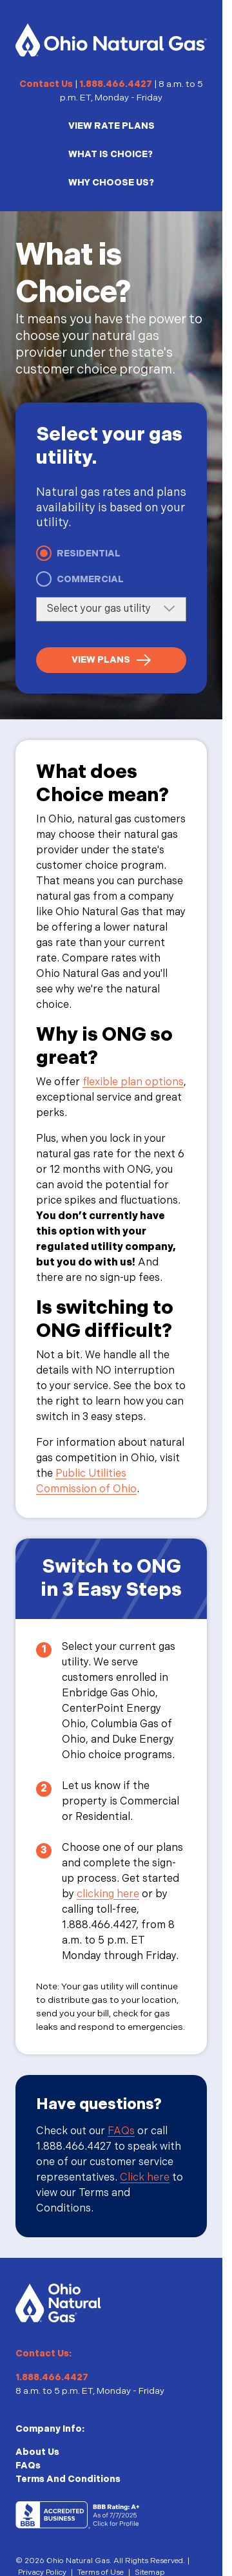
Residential (89, 553)
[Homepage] (111, 40)
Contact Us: (43, 2353)
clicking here (108, 1894)
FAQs (121, 2131)
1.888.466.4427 (115, 84)
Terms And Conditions (68, 2479)
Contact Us (46, 84)
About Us (37, 2452)
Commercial (90, 579)
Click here (144, 2178)
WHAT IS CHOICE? (110, 154)
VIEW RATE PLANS (111, 125)
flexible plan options (133, 1082)
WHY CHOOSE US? (111, 182)
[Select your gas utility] (111, 609)
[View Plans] (111, 660)
